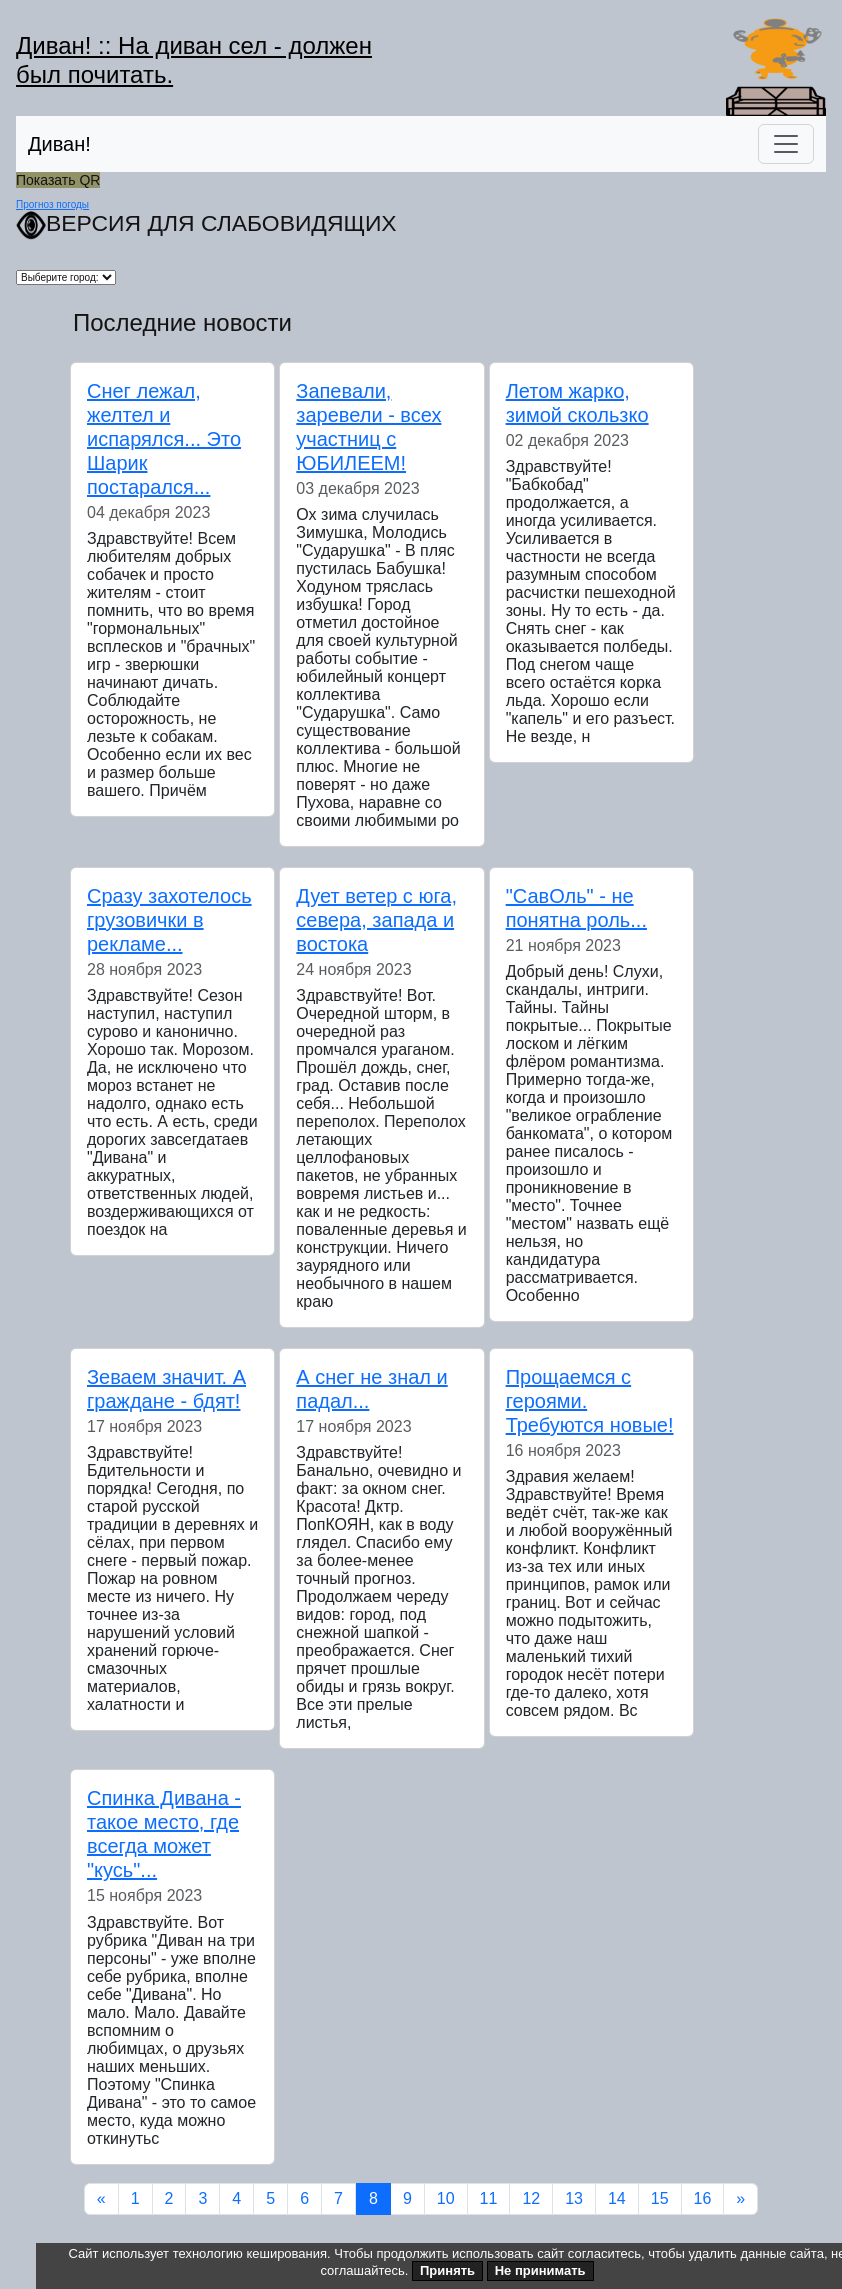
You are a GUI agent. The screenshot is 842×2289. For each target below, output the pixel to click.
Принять (447, 2270)
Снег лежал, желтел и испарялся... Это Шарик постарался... (164, 439)
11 (489, 2198)
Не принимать (540, 2270)
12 (531, 2198)
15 (660, 2198)
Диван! (59, 144)
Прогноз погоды (52, 204)
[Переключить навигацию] (786, 144)
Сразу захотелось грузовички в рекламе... (169, 920)
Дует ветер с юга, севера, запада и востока (376, 920)
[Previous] (101, 2199)
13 (574, 2198)
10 (446, 2198)
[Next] (740, 2199)
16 (703, 2198)
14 (617, 2198)
